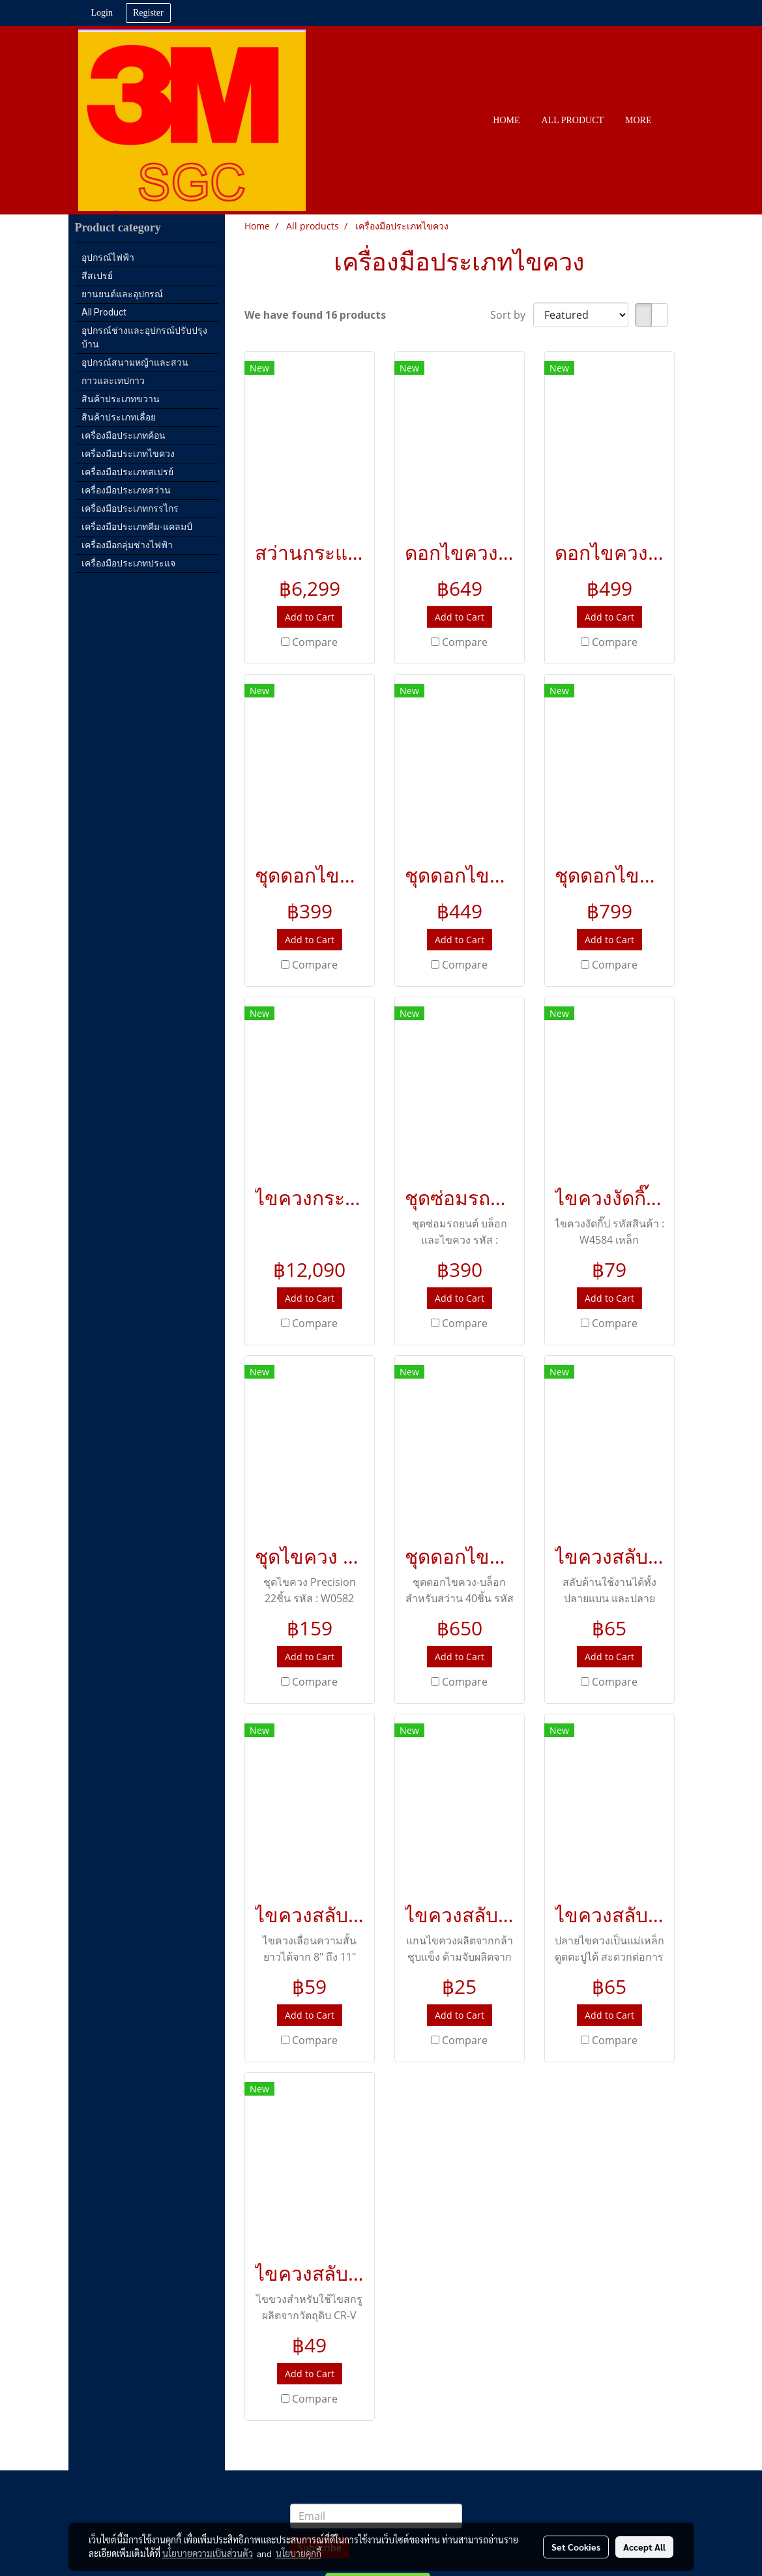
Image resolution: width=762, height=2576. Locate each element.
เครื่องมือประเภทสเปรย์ (127, 472)
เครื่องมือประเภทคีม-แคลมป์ (136, 526)
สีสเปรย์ (97, 276)
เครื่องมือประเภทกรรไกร (130, 508)
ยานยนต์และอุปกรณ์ (122, 294)
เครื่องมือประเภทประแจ (128, 563)
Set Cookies (575, 2547)
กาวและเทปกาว (113, 380)
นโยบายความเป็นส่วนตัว (207, 2553)
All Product (103, 312)
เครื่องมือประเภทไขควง (128, 453)
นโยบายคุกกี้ (298, 2553)
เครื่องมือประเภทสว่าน (126, 490)
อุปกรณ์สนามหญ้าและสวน (134, 362)
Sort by (511, 315)
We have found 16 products (315, 315)
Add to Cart (309, 617)
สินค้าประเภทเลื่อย (118, 417)
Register (148, 13)
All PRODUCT (573, 120)
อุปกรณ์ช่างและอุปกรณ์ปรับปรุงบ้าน (144, 337)
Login (102, 13)
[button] (674, 120)
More (638, 120)
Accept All (644, 2547)
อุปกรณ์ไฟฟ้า (107, 257)
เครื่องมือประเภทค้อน (123, 435)
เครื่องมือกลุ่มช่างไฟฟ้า (127, 545)
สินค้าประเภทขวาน (120, 399)
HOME (506, 120)
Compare (315, 642)
